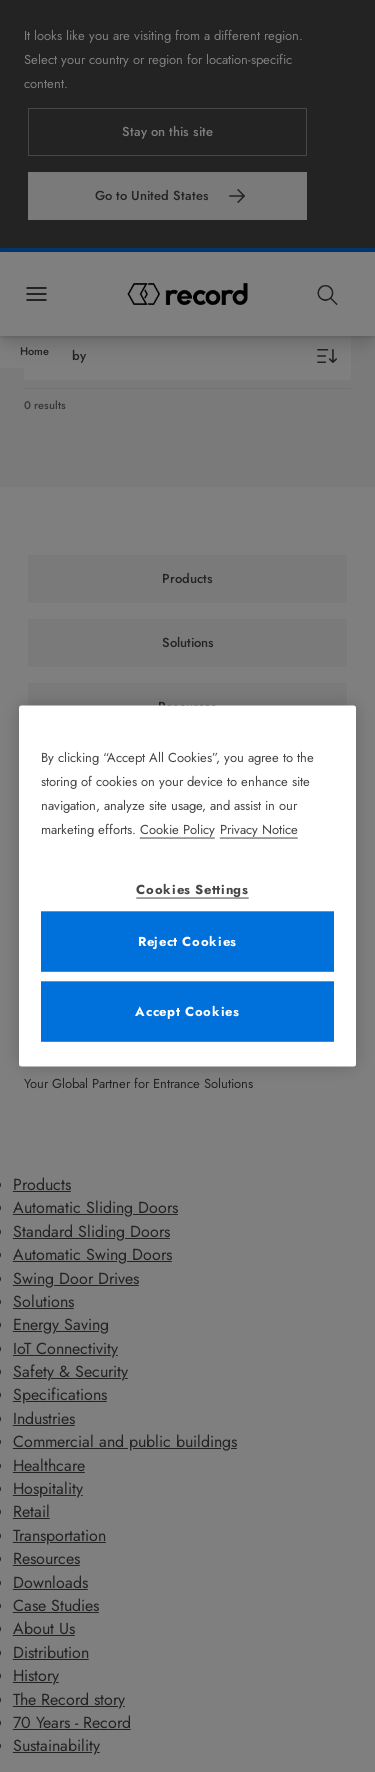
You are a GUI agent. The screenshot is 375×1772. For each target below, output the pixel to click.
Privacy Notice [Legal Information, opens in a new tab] (259, 828)
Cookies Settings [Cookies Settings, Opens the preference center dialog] (192, 888)
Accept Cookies (187, 1010)
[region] (188, 886)
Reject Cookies (187, 940)
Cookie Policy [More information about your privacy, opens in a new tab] (177, 828)
